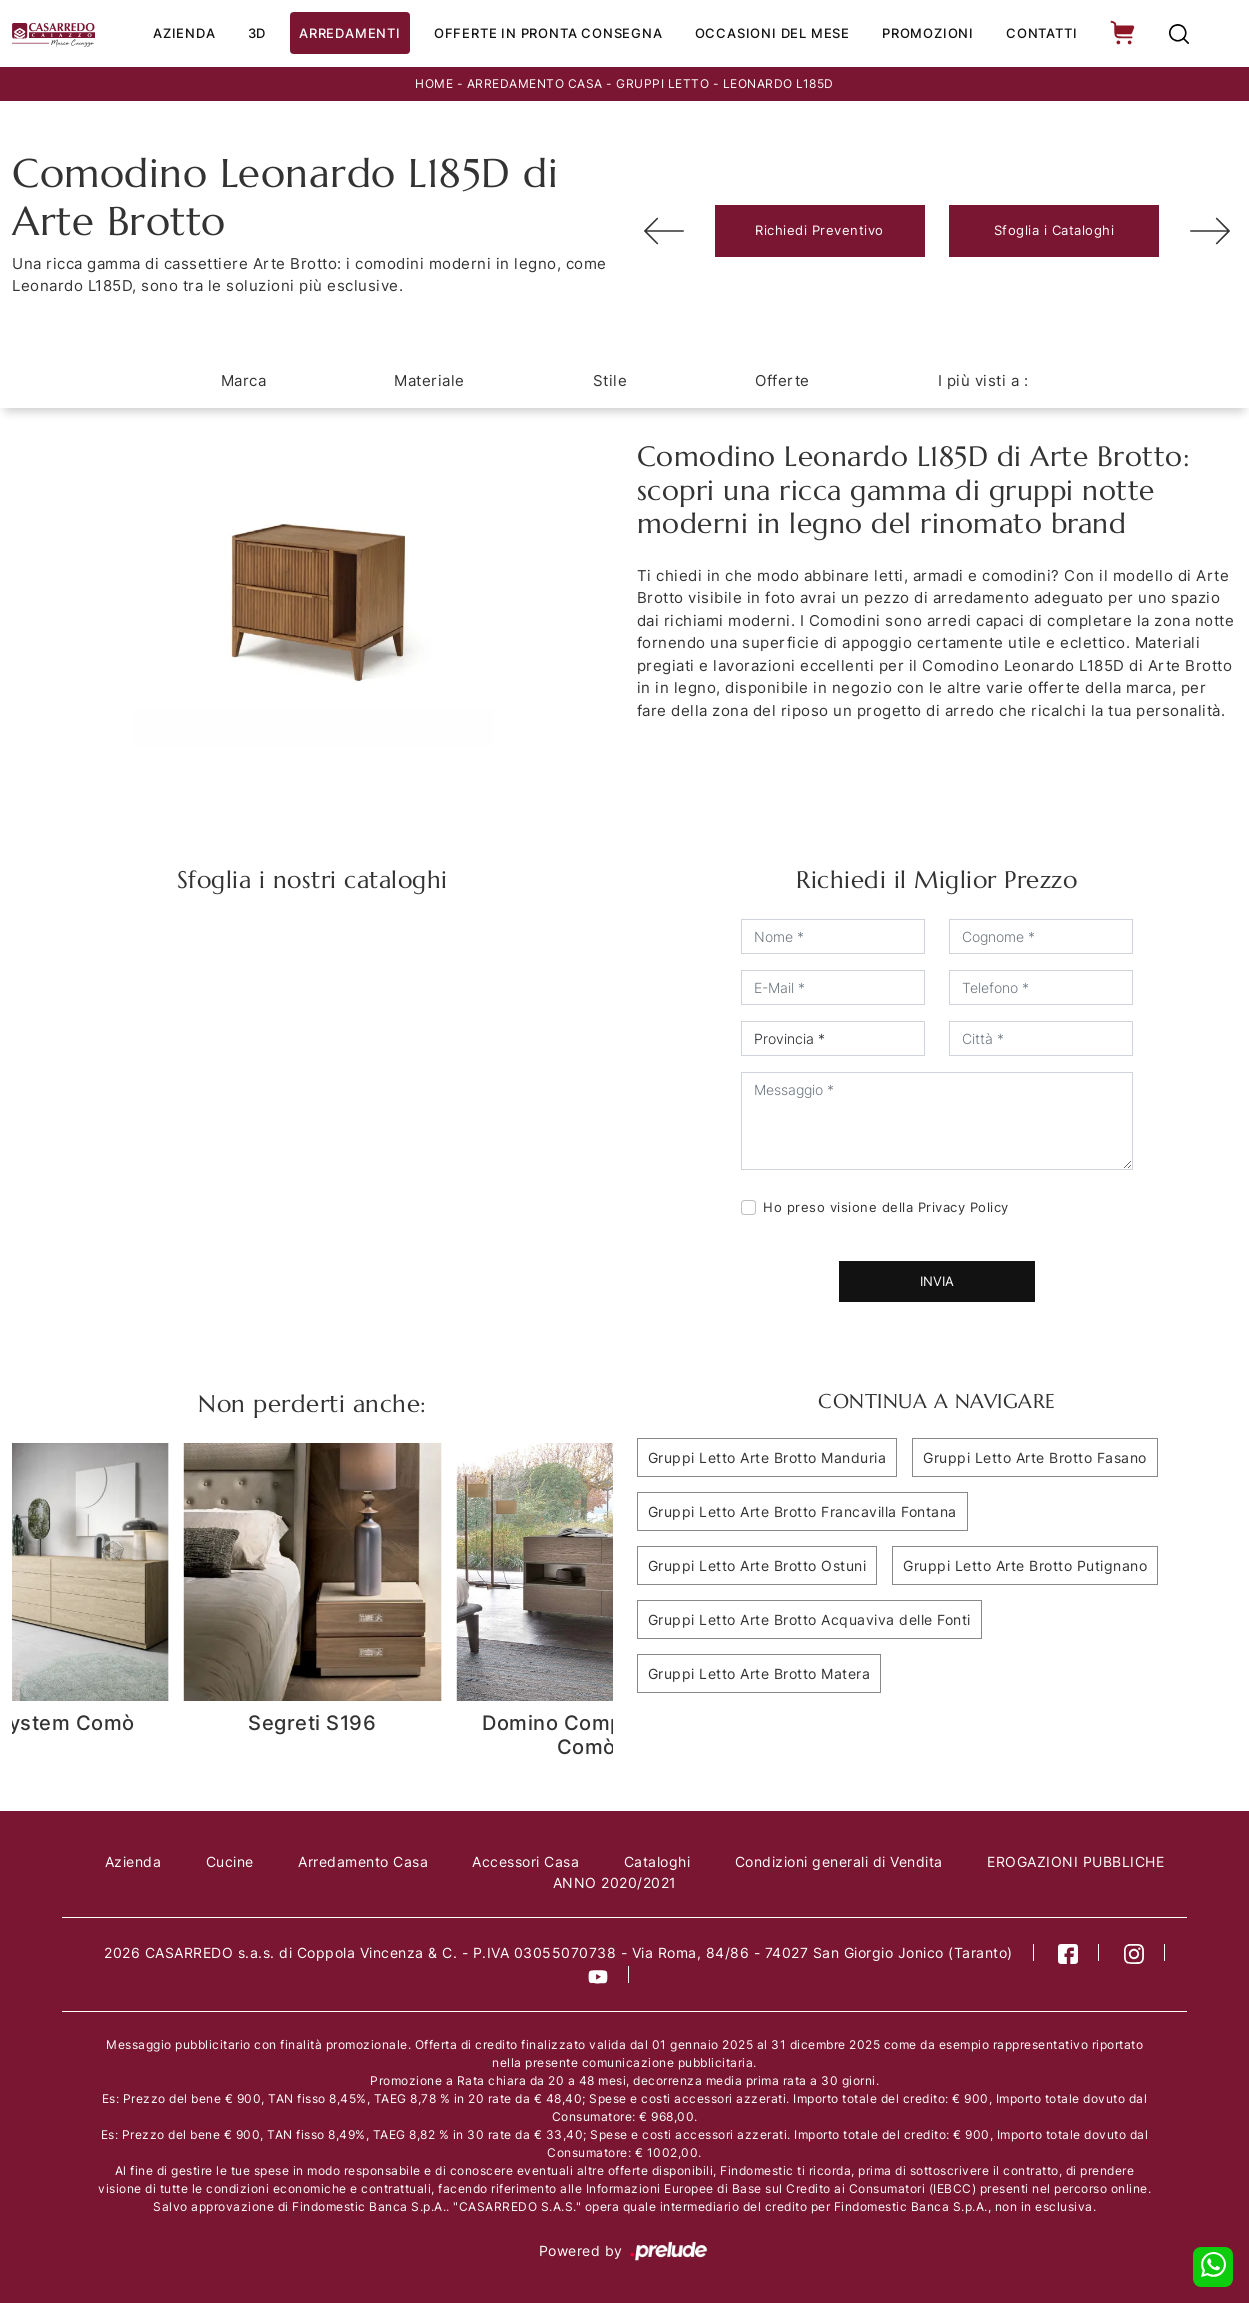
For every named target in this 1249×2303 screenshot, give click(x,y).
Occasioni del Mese (772, 33)
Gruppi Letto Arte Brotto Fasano (1035, 1457)
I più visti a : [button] (983, 380)
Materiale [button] (429, 380)
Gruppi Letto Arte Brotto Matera (759, 1673)
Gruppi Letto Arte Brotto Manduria (767, 1457)
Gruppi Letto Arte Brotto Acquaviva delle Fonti (809, 1619)
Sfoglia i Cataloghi (1054, 231)
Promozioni (928, 33)
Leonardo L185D (778, 83)
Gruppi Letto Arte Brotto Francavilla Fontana (802, 1511)
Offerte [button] (782, 380)
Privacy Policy (963, 1207)
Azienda (184, 33)
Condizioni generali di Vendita (839, 1861)
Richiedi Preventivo (819, 231)
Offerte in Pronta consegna (548, 33)
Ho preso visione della (886, 1207)
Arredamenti (350, 33)
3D (256, 33)
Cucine (230, 1861)
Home (434, 83)
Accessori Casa (526, 1861)
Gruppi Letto (662, 83)
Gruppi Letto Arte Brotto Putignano (1025, 1565)
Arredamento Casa (535, 83)
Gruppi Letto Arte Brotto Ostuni (757, 1565)
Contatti (1041, 33)
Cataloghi (657, 1861)
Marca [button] (244, 380)
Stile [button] (610, 380)
